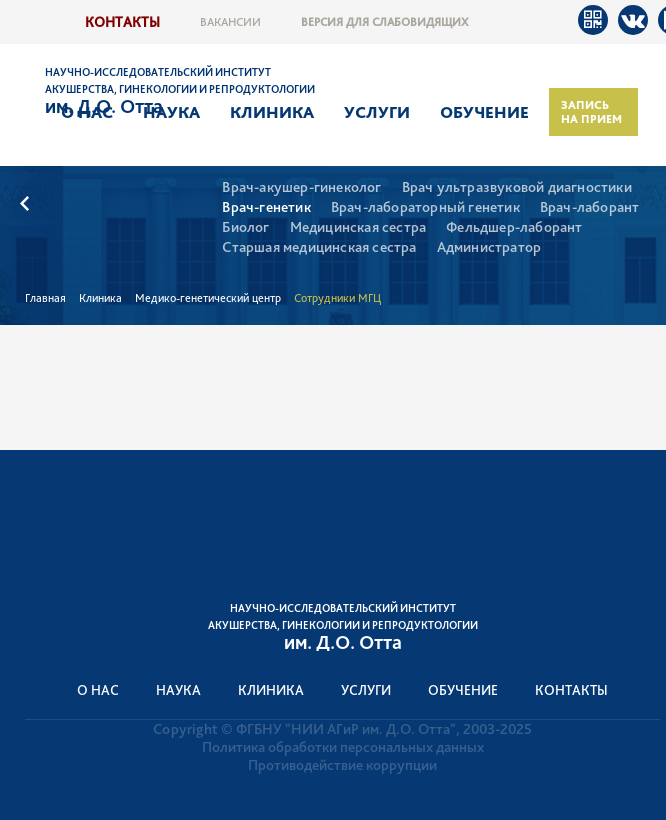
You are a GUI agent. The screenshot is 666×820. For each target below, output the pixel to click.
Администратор (489, 247)
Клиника (272, 112)
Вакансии (230, 22)
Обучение (484, 112)
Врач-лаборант (590, 207)
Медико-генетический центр (208, 298)
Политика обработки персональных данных (343, 747)
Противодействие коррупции (342, 765)
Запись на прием (591, 112)
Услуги (377, 112)
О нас (87, 112)
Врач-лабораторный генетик (425, 207)
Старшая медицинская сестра (319, 247)
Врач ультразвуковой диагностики (517, 187)
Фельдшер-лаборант (514, 227)
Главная (45, 298)
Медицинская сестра (358, 227)
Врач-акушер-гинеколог (301, 187)
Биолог (245, 227)
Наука (171, 112)
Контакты (122, 21)
